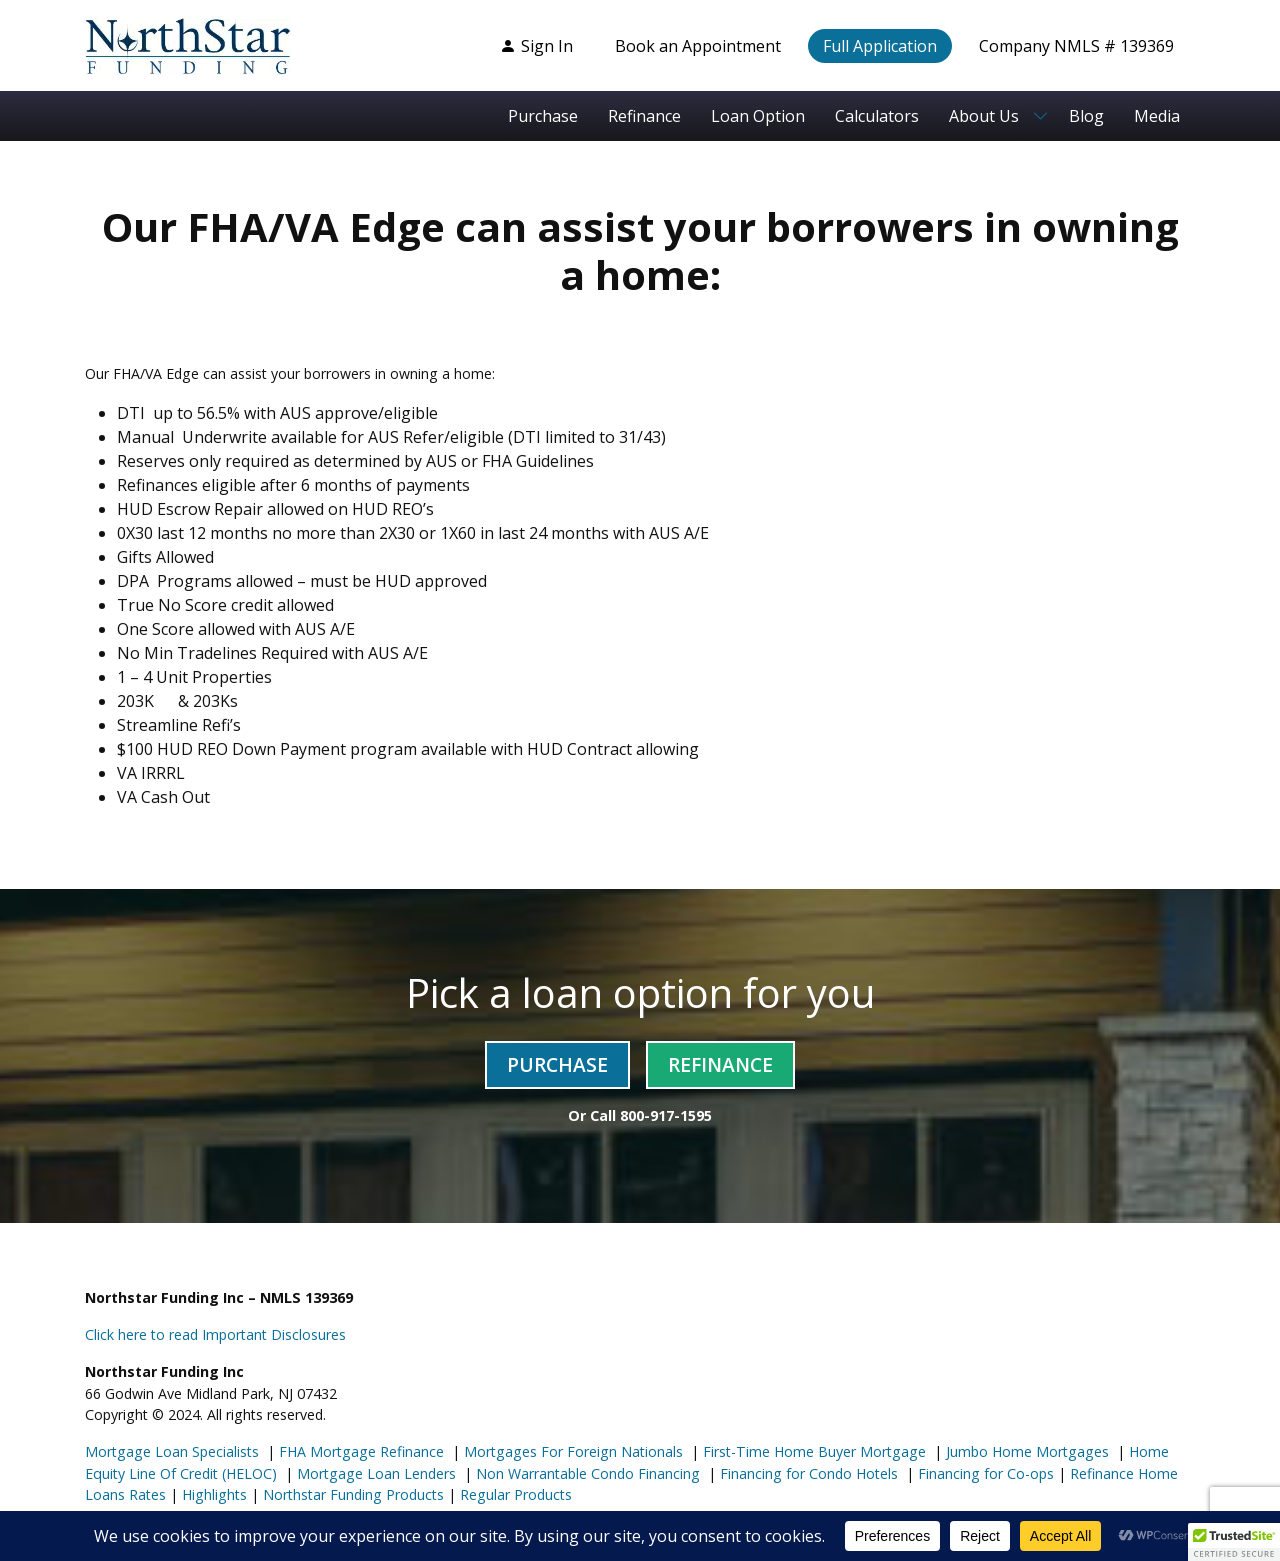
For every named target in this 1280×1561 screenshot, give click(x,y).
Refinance (644, 116)
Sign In (536, 46)
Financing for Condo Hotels (807, 1473)
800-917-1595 (666, 1115)
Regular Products (514, 1494)
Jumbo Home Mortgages (1025, 1451)
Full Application (880, 46)
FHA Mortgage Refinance (361, 1451)
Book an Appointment (698, 46)
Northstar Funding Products (351, 1494)
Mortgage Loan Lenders (374, 1473)
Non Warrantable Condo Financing (586, 1473)
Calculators (877, 116)
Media (1157, 116)
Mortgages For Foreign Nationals (571, 1451)
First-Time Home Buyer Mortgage (812, 1451)
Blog (1086, 116)
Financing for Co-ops (984, 1473)
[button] (1234, 1542)
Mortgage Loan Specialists (172, 1451)
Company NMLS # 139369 (1076, 46)
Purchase (543, 116)
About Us (984, 116)
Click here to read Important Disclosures (215, 1334)
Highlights (214, 1494)
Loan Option (758, 116)
